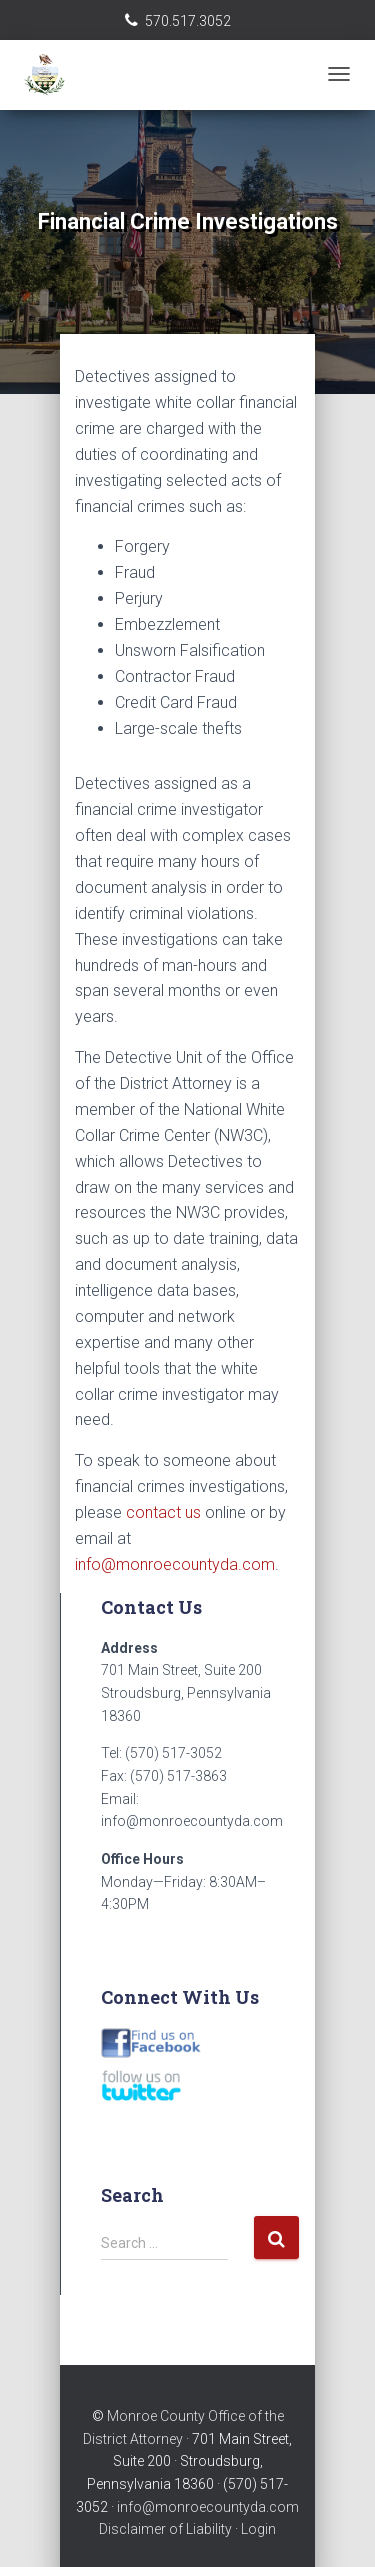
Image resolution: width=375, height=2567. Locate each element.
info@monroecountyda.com (175, 1564)
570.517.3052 (188, 21)
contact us (163, 1512)
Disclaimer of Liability (165, 2529)
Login (258, 2529)
